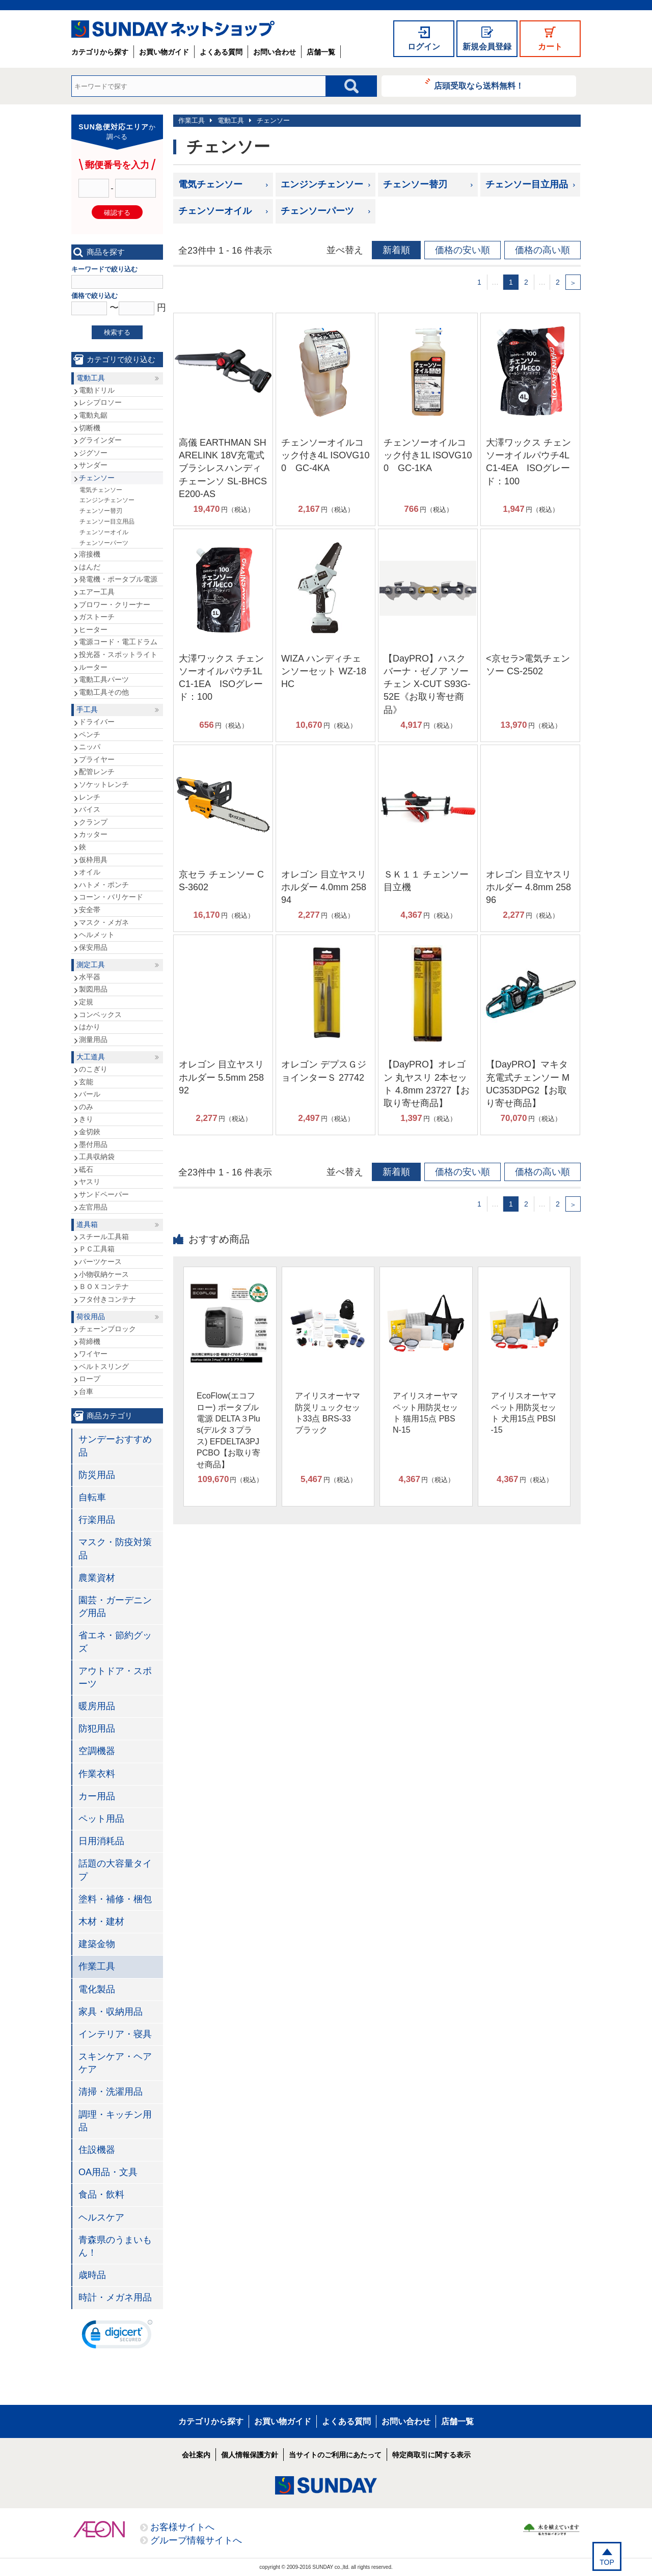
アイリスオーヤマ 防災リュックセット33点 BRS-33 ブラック (327, 1412)
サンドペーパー (104, 1194)
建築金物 (96, 1944)
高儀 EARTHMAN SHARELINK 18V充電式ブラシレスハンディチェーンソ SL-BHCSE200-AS (223, 468)
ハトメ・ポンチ (104, 885)
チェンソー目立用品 (526, 184)
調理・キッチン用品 (115, 2120)
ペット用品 (101, 1819)
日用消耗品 (101, 1841)
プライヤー (97, 759)
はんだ (89, 567)
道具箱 (87, 1224)
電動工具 (231, 120)
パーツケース (100, 1261)
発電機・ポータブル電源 (118, 579)
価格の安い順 (462, 250)
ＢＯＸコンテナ (104, 1286)
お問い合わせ (274, 52)
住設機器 (96, 2150)
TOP (607, 2562)
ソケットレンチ (104, 784)
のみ (86, 1107)
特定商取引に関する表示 (431, 2455)
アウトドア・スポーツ (115, 1677)
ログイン (424, 46)
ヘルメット (97, 934)
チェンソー (273, 120)
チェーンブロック (107, 1329)
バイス (89, 809)
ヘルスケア (101, 2217)
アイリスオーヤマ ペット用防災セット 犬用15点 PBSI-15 (523, 1412)
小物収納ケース (104, 1274)
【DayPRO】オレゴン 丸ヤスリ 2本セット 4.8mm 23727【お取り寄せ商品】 (427, 1083)
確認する (117, 212)
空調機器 (96, 1751)
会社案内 (196, 2455)
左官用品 (93, 1207)
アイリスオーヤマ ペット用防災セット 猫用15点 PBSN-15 (425, 1412)
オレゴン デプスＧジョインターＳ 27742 (323, 1070)
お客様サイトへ (182, 2527)
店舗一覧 (321, 52)
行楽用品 (96, 1520)
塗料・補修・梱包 (115, 1899)
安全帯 (89, 910)
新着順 (396, 250)
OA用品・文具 (108, 2172)
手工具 (87, 709)
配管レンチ (97, 772)
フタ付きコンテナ (107, 1299)
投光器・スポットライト (118, 654)
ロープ (89, 1379)
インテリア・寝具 (115, 2034)
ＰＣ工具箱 (97, 1249)
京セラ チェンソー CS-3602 (221, 880)
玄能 (86, 1082)
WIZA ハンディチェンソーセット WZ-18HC (323, 671)
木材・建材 (101, 1921)
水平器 (89, 977)
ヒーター (93, 629)
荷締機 (89, 1341)
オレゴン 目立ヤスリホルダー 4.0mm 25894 (323, 887)
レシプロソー (100, 402)
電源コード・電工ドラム (118, 642)
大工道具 (90, 1057)
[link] (117, 2336)
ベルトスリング (104, 1366)
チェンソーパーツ (317, 211)
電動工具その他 (104, 692)
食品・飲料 (101, 2194)
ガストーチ (97, 617)
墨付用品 (93, 1144)
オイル (89, 872)
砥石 (86, 1169)
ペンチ (89, 734)
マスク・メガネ (104, 922)
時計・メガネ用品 (115, 2297)
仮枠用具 (93, 860)
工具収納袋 (97, 1157)
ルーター (93, 667)
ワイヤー (93, 1354)
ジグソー (93, 453)
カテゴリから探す (99, 52)
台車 (86, 1391)
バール (89, 1094)
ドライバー (97, 722)
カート (550, 46)
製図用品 (93, 989)
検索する (117, 332)
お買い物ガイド (164, 52)
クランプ (93, 822)
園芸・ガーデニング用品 (115, 1606)
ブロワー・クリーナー (114, 604)
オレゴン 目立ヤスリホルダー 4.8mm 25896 (528, 887)
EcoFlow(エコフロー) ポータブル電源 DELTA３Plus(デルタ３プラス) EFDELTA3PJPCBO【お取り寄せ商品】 (228, 1429)
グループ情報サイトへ (196, 2540)
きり (86, 1119)
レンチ (89, 797)
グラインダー (100, 440)
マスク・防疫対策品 (115, 1548)
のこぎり (93, 1069)
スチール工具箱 (104, 1236)
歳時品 (92, 2275)
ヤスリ (89, 1181)
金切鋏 (89, 1132)
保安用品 (93, 947)
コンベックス (100, 1014)
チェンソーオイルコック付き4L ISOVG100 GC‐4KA (325, 455)
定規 (86, 1002)
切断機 (89, 428)
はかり (89, 1027)
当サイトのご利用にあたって (335, 2455)
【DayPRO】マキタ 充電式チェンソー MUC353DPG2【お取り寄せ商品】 (527, 1083)
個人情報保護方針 (249, 2455)
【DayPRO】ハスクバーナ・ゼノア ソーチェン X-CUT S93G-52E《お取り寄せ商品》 (427, 684)
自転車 (92, 1497)
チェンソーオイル (215, 211)
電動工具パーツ (104, 679)
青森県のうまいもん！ (115, 2246)
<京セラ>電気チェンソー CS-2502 (528, 664)
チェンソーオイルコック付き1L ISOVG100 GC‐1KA (428, 455)
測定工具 (90, 965)
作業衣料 (96, 1774)
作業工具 (191, 120)
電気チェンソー (210, 184)
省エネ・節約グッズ (115, 1641)
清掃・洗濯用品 (110, 2092)
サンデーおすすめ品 (115, 1445)
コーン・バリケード (111, 897)
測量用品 (93, 1039)
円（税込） (224, 509)
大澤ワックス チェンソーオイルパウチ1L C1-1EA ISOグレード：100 (221, 677)
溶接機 (89, 554)
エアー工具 (97, 592)
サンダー (93, 465)
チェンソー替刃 (415, 184)
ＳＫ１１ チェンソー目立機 (426, 880)
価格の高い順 (542, 250)
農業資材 (96, 1578)
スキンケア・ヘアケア (115, 2062)
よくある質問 (221, 52)
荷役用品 (90, 1316)
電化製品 (96, 1989)
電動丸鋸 (93, 415)
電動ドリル (97, 390)
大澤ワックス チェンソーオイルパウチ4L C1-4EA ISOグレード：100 (528, 461)
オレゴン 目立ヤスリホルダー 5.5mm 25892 (221, 1077)
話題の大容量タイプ (115, 1869)
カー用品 (96, 1796)
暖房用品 (96, 1706)
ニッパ (89, 747)
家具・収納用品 (110, 2012)
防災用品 (96, 1475)
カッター (93, 834)
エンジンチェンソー (322, 184)
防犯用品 (96, 1728)
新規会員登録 (487, 46)
